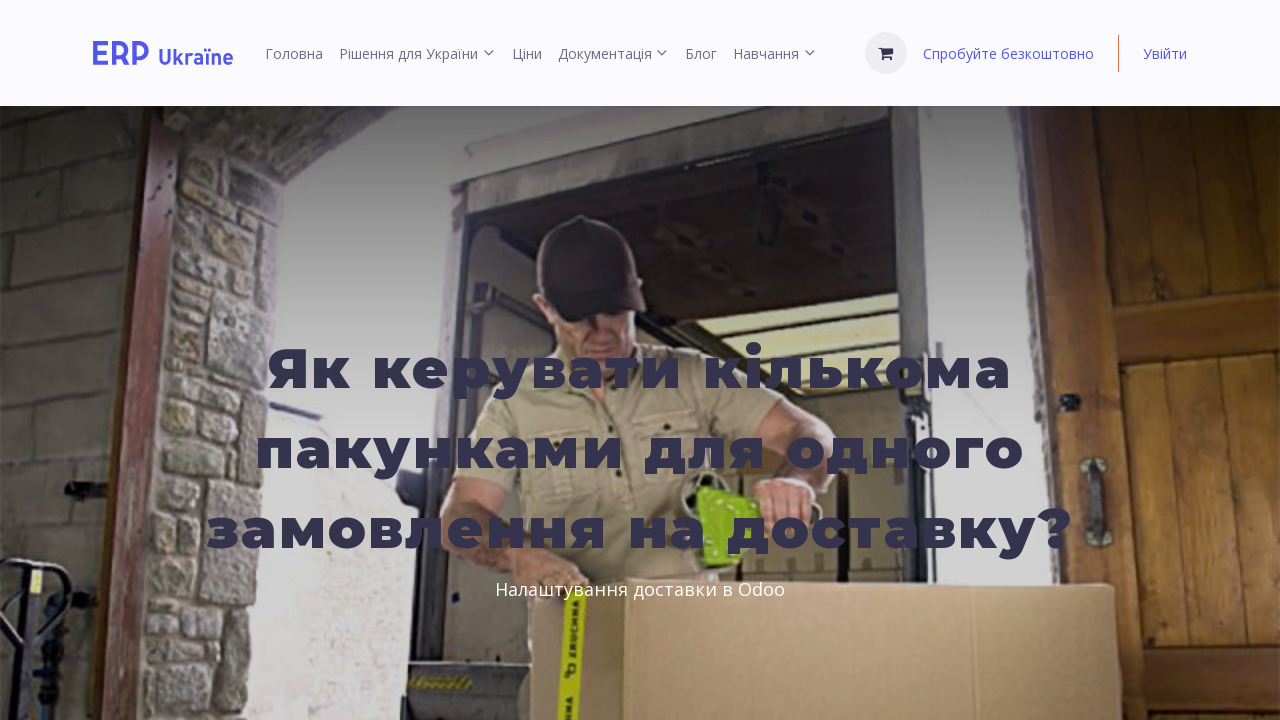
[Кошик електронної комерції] (886, 53)
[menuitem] (294, 53)
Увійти (1165, 53)
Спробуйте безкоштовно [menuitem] (1008, 53)
